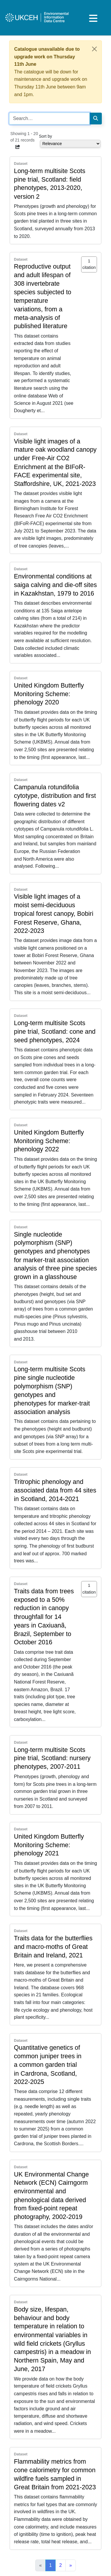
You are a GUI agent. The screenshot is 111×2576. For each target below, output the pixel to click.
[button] (17, 147)
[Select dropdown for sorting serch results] (70, 143)
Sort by (45, 136)
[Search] (95, 118)
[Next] (70, 2565)
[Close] (94, 49)
